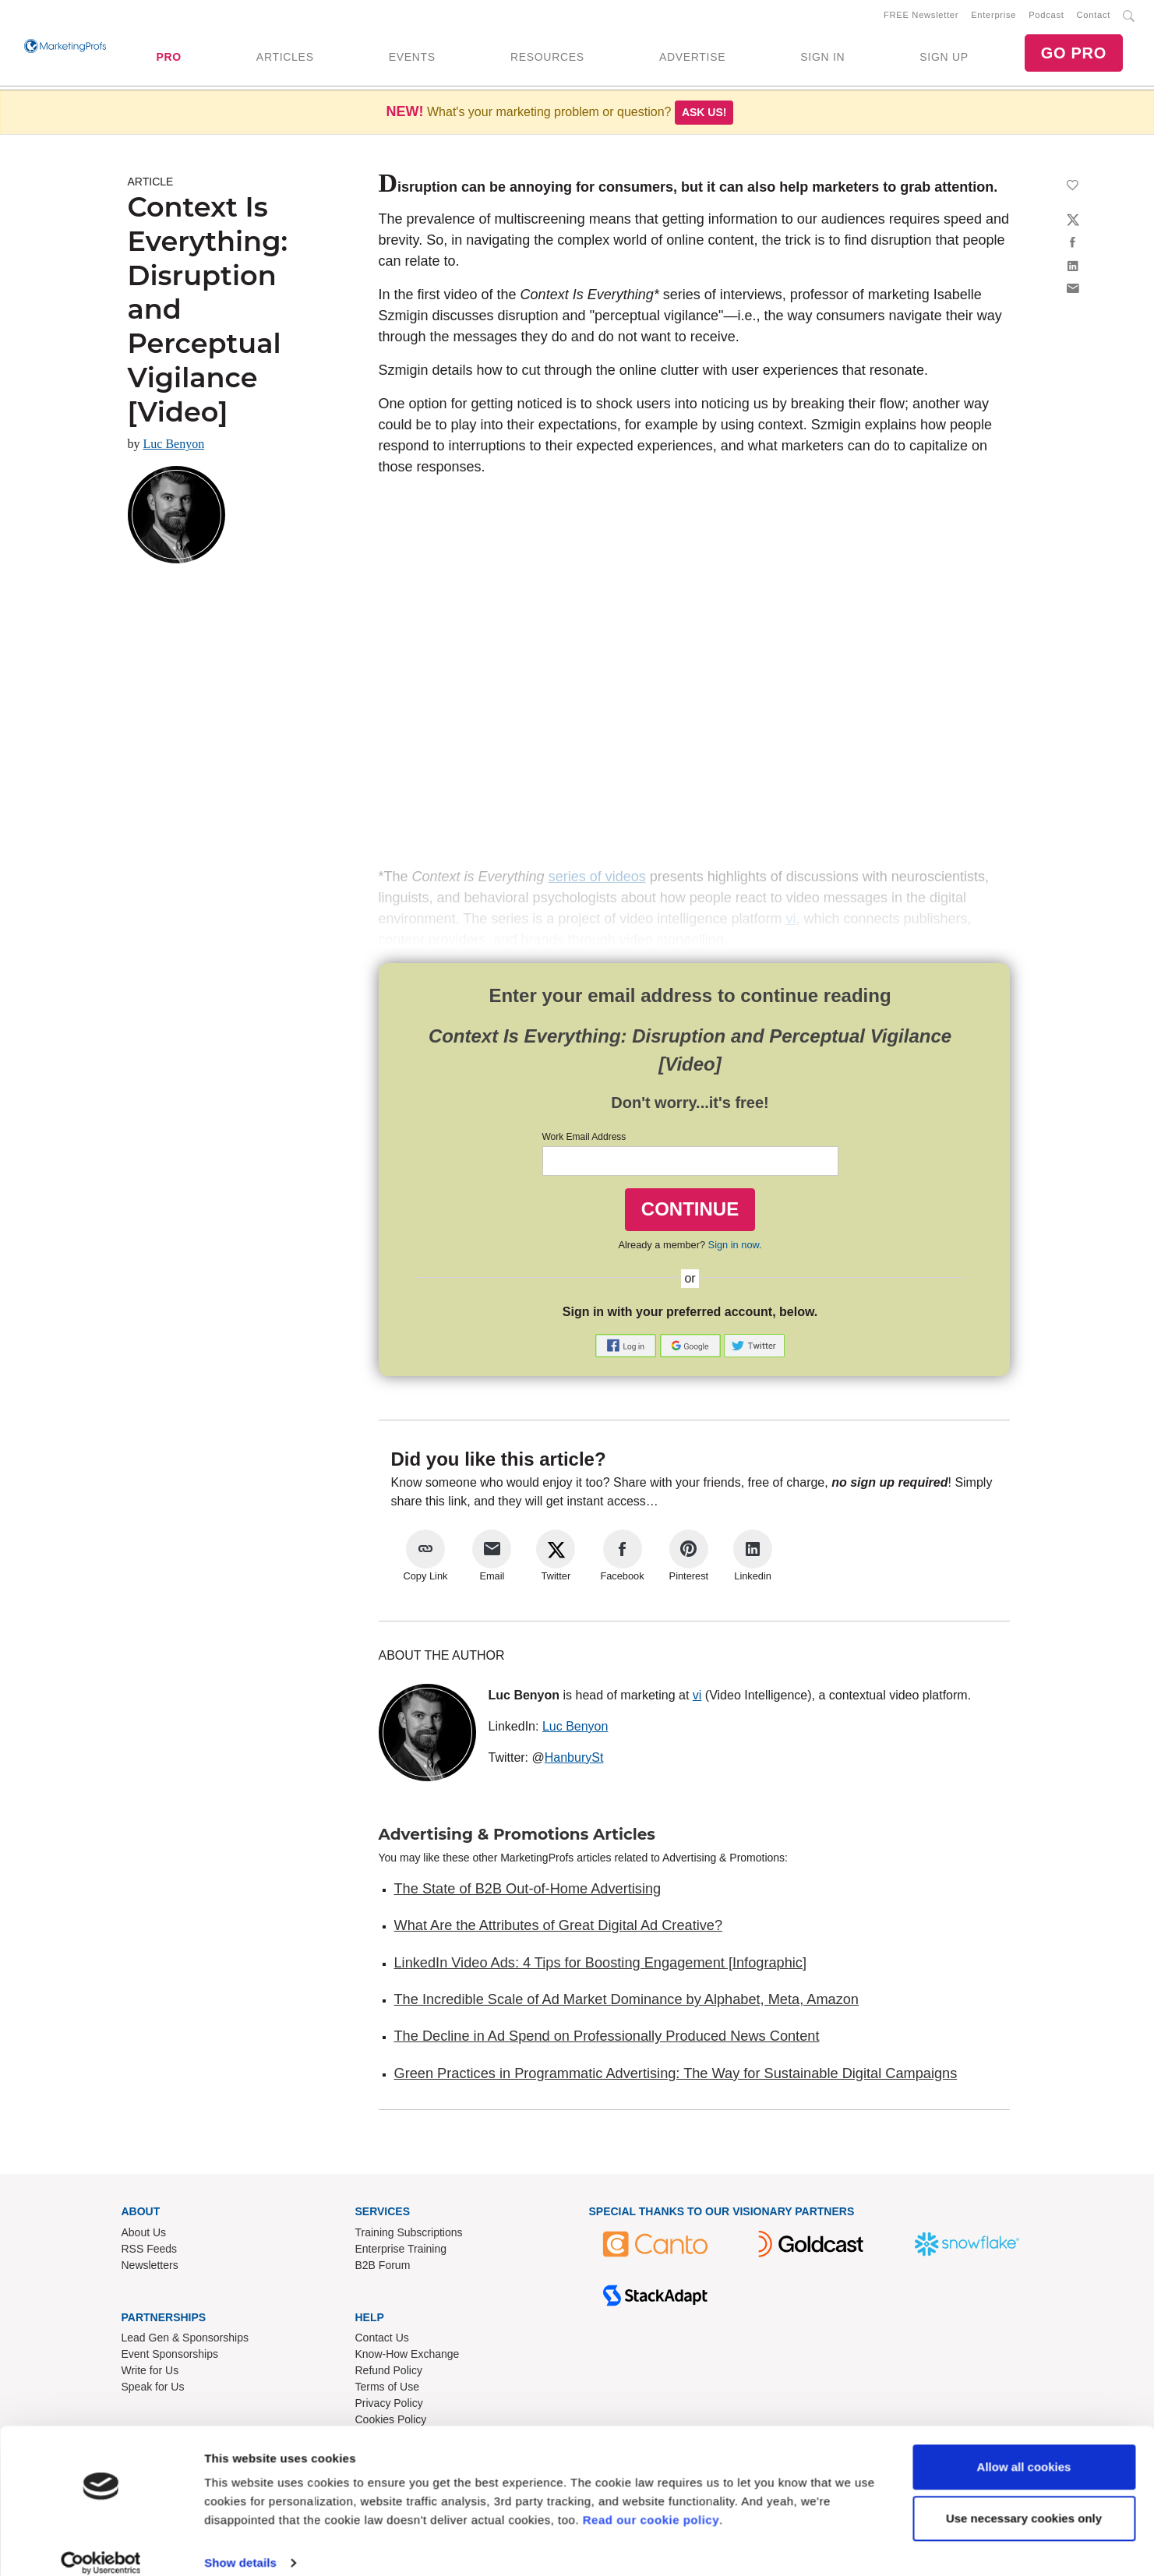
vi (697, 1697)
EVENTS (412, 58)
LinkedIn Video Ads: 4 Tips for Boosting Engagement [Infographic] (600, 1966)
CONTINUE (690, 1212)
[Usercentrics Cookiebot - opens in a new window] (101, 2545)
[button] (627, 1347)
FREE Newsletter (921, 16)
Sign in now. (735, 1248)
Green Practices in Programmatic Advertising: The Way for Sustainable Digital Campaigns (676, 2076)
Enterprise (993, 16)
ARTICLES (285, 58)
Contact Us (382, 2340)
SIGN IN (822, 58)
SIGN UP (943, 58)
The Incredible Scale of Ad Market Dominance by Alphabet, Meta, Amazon (626, 2002)
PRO (168, 58)
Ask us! (704, 115)
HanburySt (574, 1759)
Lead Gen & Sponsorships (185, 2340)
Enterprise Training (401, 2252)
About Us (144, 2235)
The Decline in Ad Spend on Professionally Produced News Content (607, 2039)
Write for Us (150, 2373)
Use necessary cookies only (1024, 2500)
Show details (240, 2545)
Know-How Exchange (407, 2357)
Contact (1093, 16)
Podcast (1046, 16)
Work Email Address (584, 1139)
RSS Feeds (150, 2252)
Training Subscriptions (409, 2235)
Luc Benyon (174, 446)
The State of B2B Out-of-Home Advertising (528, 1892)
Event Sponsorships (170, 2357)
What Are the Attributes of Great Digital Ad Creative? (558, 1928)
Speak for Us (153, 2390)
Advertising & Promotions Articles (517, 1837)
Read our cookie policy (651, 2502)
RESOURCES (547, 58)
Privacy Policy (389, 2406)
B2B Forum (383, 2268)
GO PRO (1073, 54)
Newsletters (150, 2268)
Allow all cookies (1024, 2449)
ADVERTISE (692, 58)
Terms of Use (387, 2390)
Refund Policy (388, 2373)
